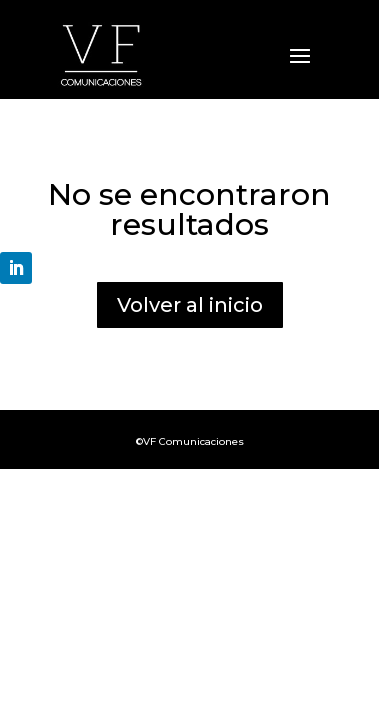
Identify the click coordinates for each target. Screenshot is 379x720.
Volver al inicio (190, 305)
